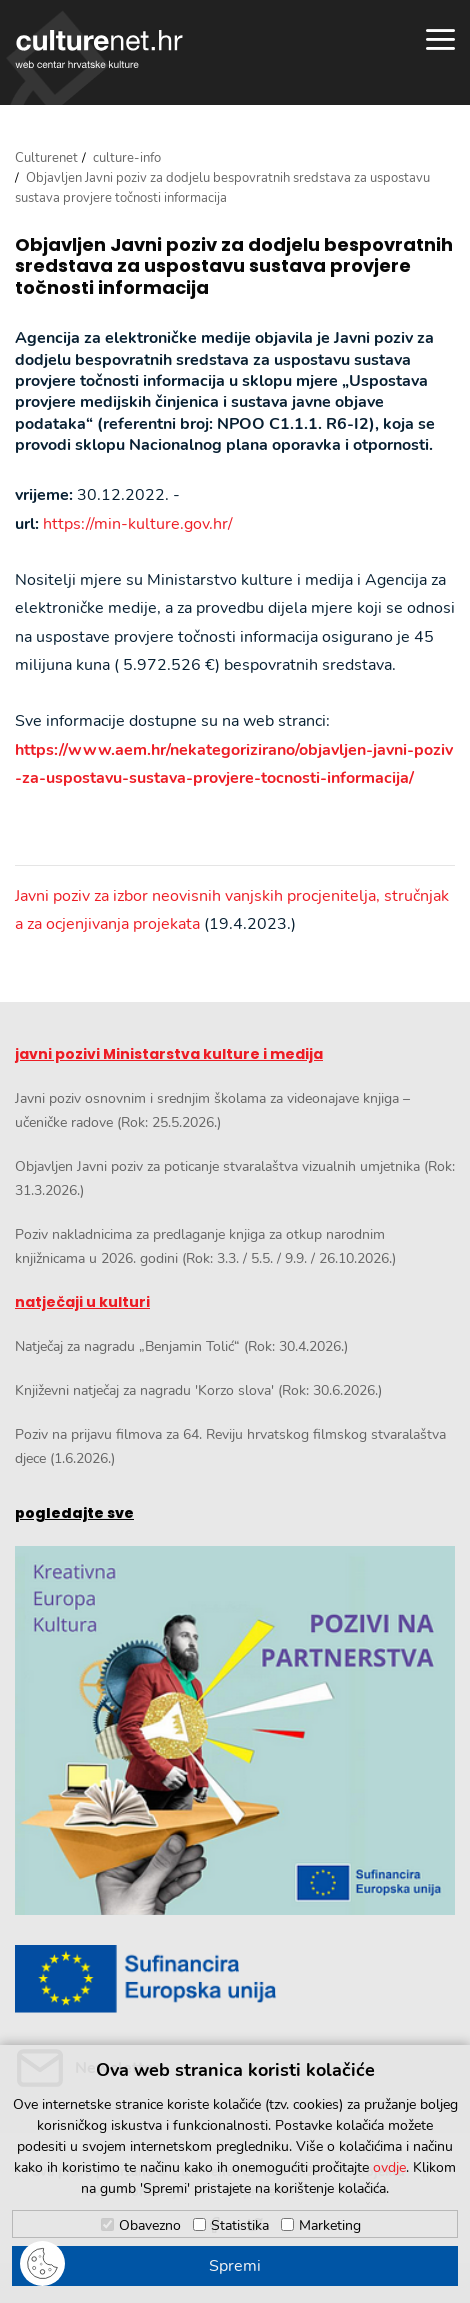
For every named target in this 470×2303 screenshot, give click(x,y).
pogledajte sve (74, 1513)
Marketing (330, 2225)
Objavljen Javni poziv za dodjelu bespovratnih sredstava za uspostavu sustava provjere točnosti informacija (234, 266)
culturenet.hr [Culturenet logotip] (99, 49)
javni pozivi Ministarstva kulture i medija (169, 1054)
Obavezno (150, 2225)
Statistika (240, 2225)
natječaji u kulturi (82, 1302)
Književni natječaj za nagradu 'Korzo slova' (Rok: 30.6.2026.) (198, 1390)
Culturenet (46, 158)
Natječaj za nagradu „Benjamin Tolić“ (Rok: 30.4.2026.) (181, 1346)
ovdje (389, 2167)
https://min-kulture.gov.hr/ (138, 524)
